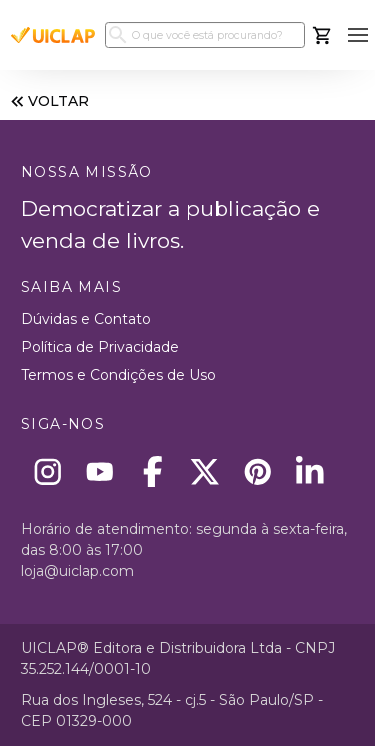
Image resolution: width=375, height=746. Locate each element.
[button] (357, 35)
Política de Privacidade (100, 347)
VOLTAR (48, 101)
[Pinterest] (257, 471)
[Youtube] (100, 471)
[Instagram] (47, 471)
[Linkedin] (310, 471)
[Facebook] (152, 471)
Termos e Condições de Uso (118, 375)
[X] (205, 471)
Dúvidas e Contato (86, 319)
